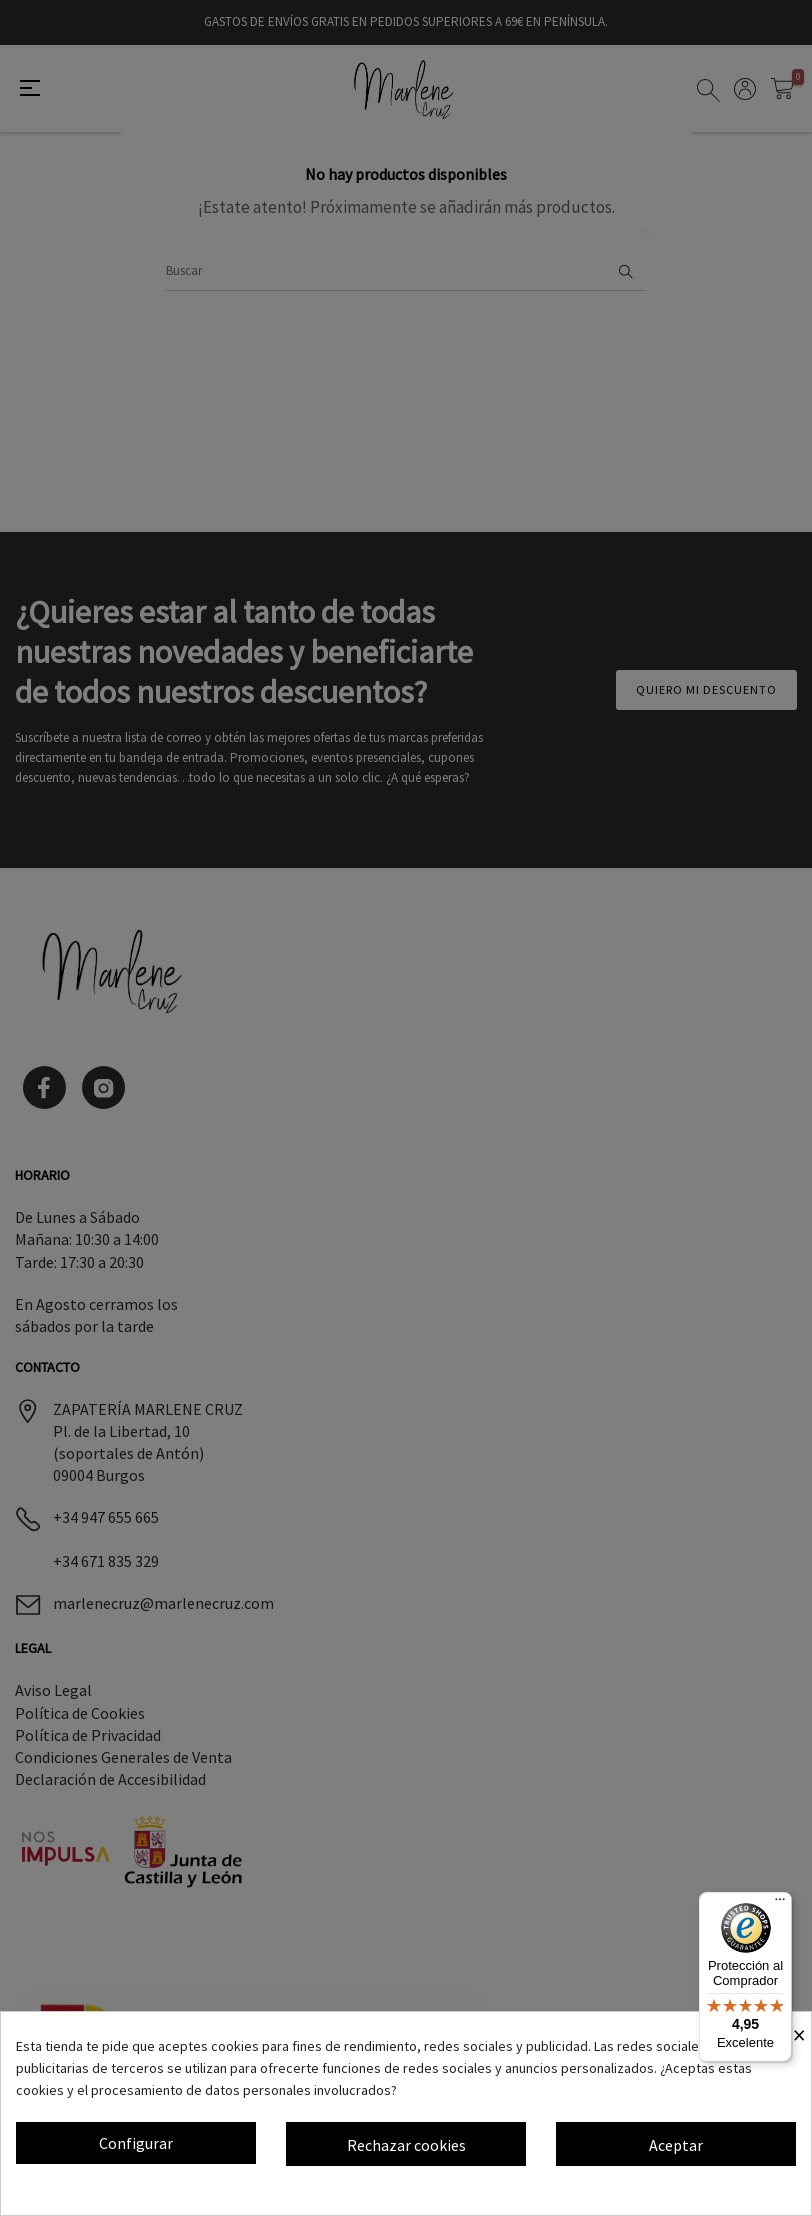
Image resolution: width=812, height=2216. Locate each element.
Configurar (136, 2143)
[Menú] (780, 1904)
